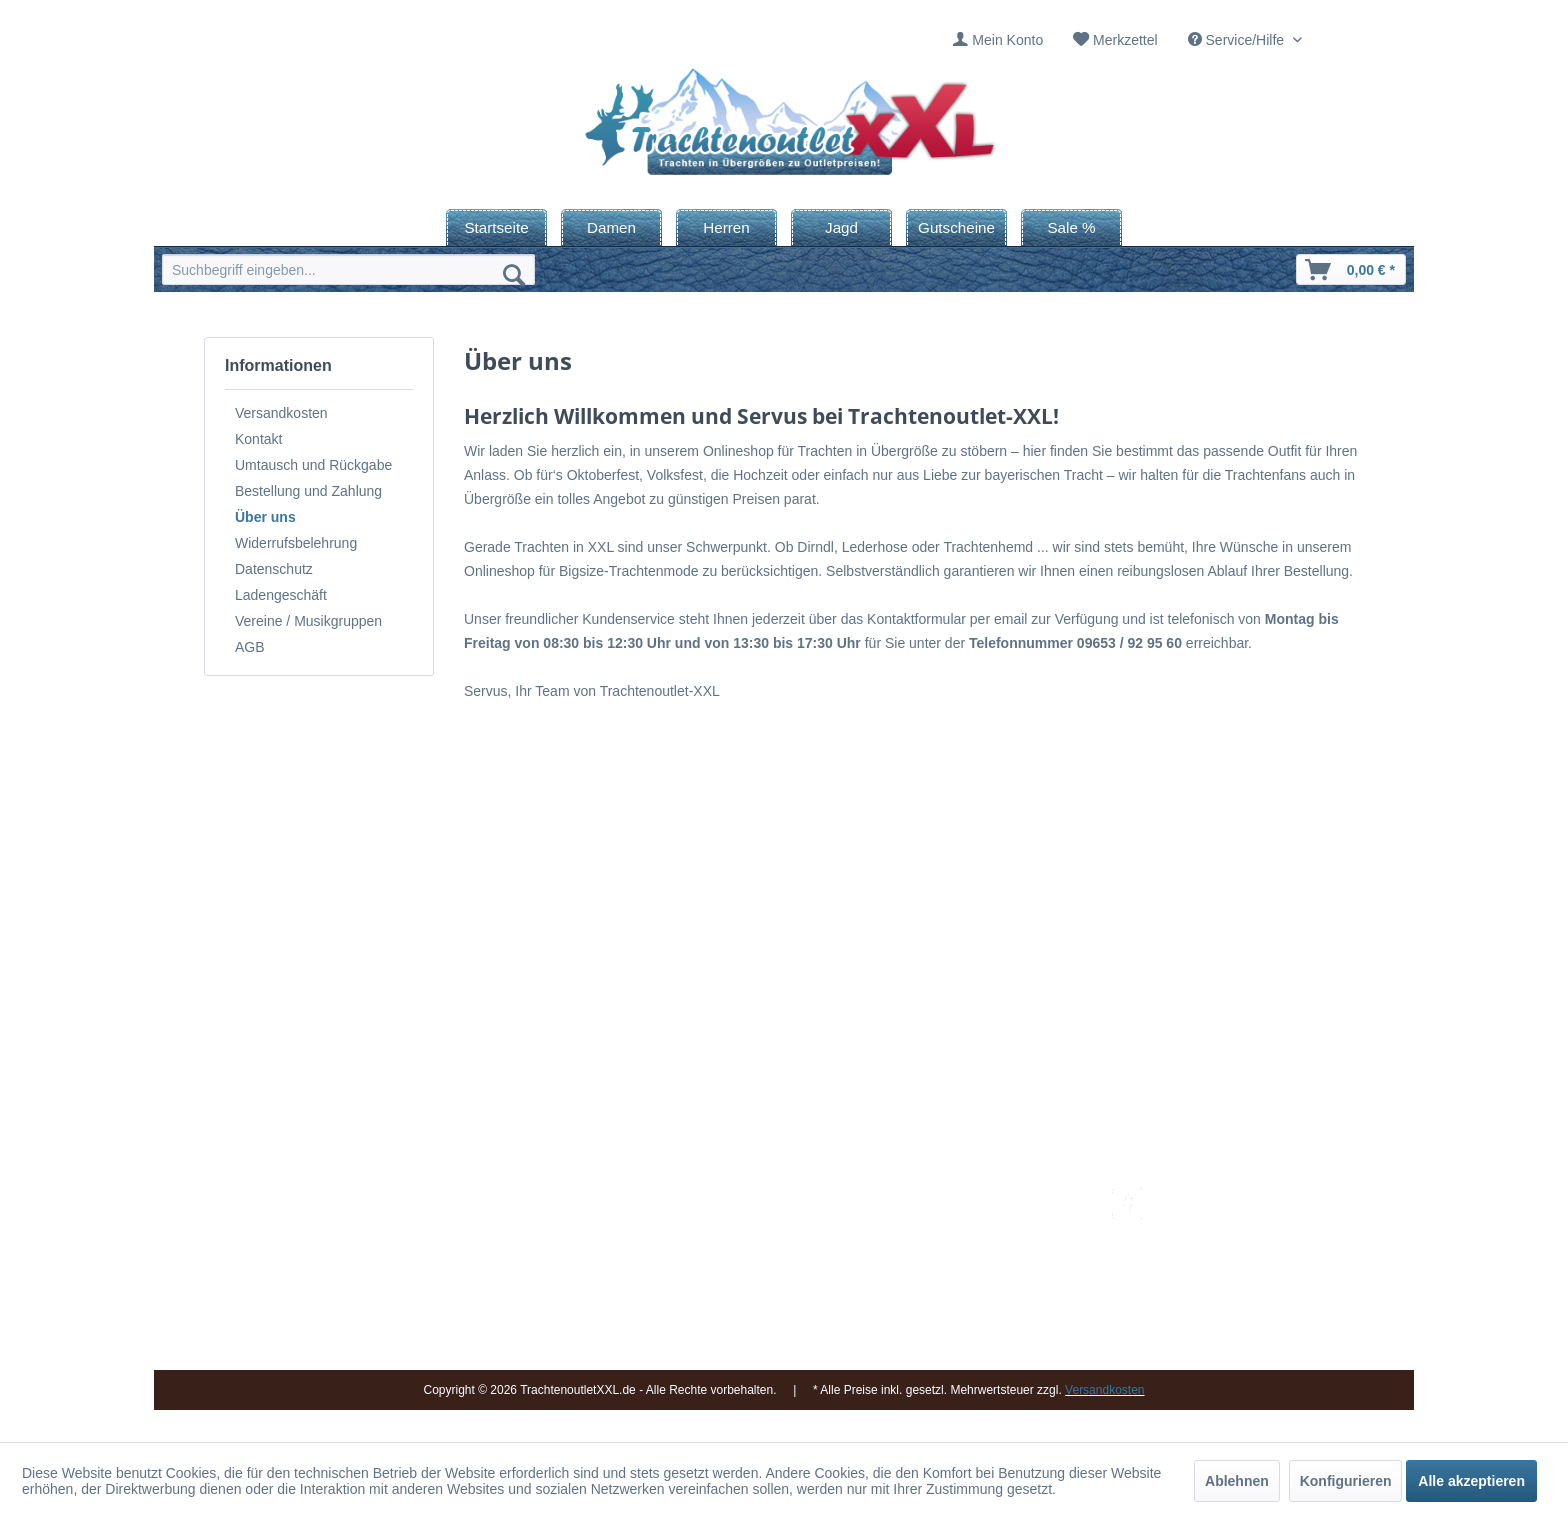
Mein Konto (1007, 40)
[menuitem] (998, 40)
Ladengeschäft (281, 595)
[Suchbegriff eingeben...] (348, 269)
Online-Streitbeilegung (977, 1294)
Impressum (739, 1199)
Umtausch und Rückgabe (313, 465)
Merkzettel (1125, 40)
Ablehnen (1237, 1481)
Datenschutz (274, 569)
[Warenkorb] (1351, 269)
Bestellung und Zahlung (308, 491)
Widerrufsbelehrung (296, 543)
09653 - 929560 (436, 1223)
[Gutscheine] (956, 227)
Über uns (265, 517)
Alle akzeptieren (1471, 1481)
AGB (250, 647)
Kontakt (258, 439)
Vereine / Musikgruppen (308, 621)
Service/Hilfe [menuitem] (1238, 40)
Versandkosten (281, 413)
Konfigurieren (1346, 1481)
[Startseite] (496, 227)
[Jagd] (841, 227)
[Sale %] (1071, 227)
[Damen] (611, 227)
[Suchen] (514, 274)
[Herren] (726, 227)
